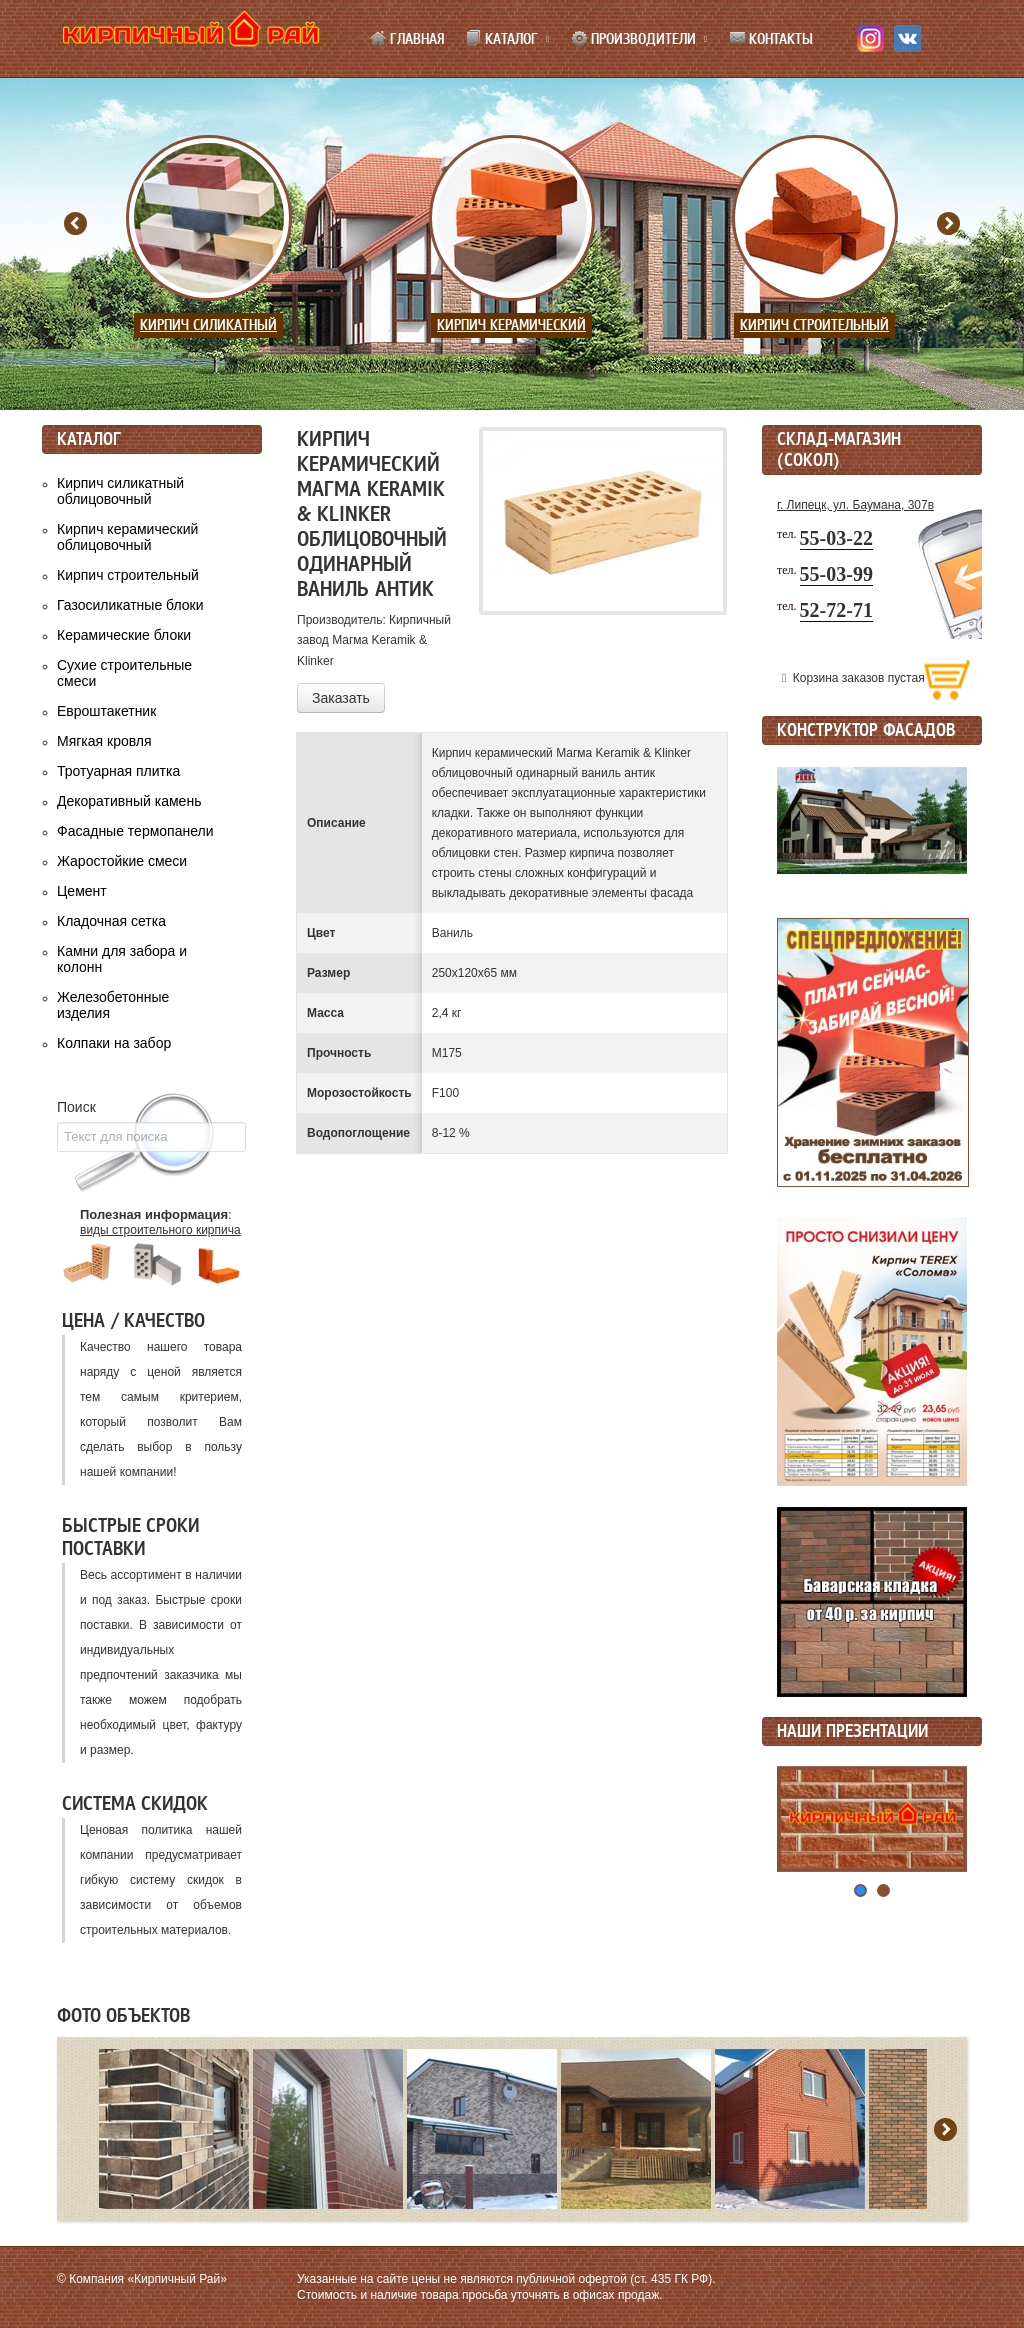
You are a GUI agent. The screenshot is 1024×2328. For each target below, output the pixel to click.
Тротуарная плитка (118, 771)
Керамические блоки (124, 635)
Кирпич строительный (814, 325)
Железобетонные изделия (113, 1005)
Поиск (76, 1107)
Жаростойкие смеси (122, 861)
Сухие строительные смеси (124, 673)
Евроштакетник (106, 711)
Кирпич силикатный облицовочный (120, 491)
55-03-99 (836, 574)
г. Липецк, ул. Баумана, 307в (855, 505)
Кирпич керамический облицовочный (127, 537)
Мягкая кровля (104, 741)
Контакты (771, 39)
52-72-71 (836, 610)
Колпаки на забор (114, 1043)
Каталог (501, 39)
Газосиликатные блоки (130, 605)
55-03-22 (836, 538)
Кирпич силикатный (208, 325)
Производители (633, 39)
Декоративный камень (129, 801)
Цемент (82, 891)
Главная (407, 39)
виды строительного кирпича (160, 1230)
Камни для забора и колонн (122, 959)
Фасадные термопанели (135, 831)
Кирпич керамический (511, 325)
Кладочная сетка (111, 921)
